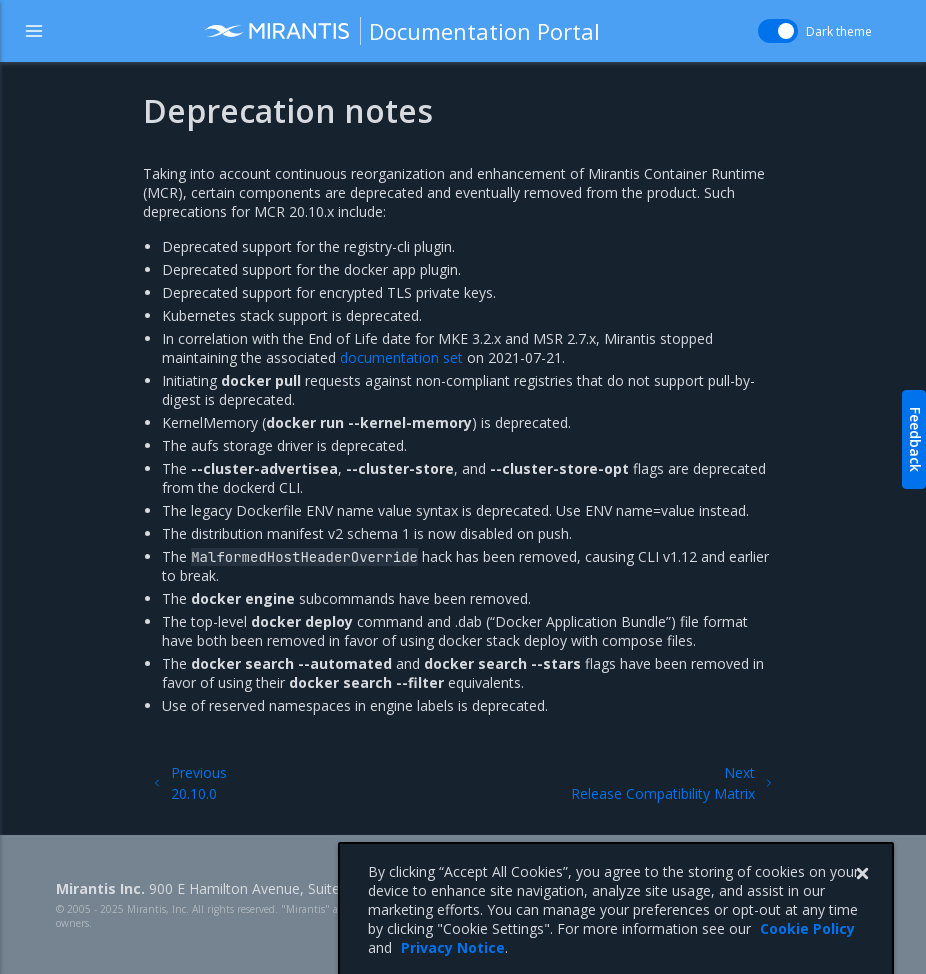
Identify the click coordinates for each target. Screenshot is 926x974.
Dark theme (839, 31)
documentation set (401, 357)
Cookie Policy (807, 950)
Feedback (915, 439)
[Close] (862, 896)
